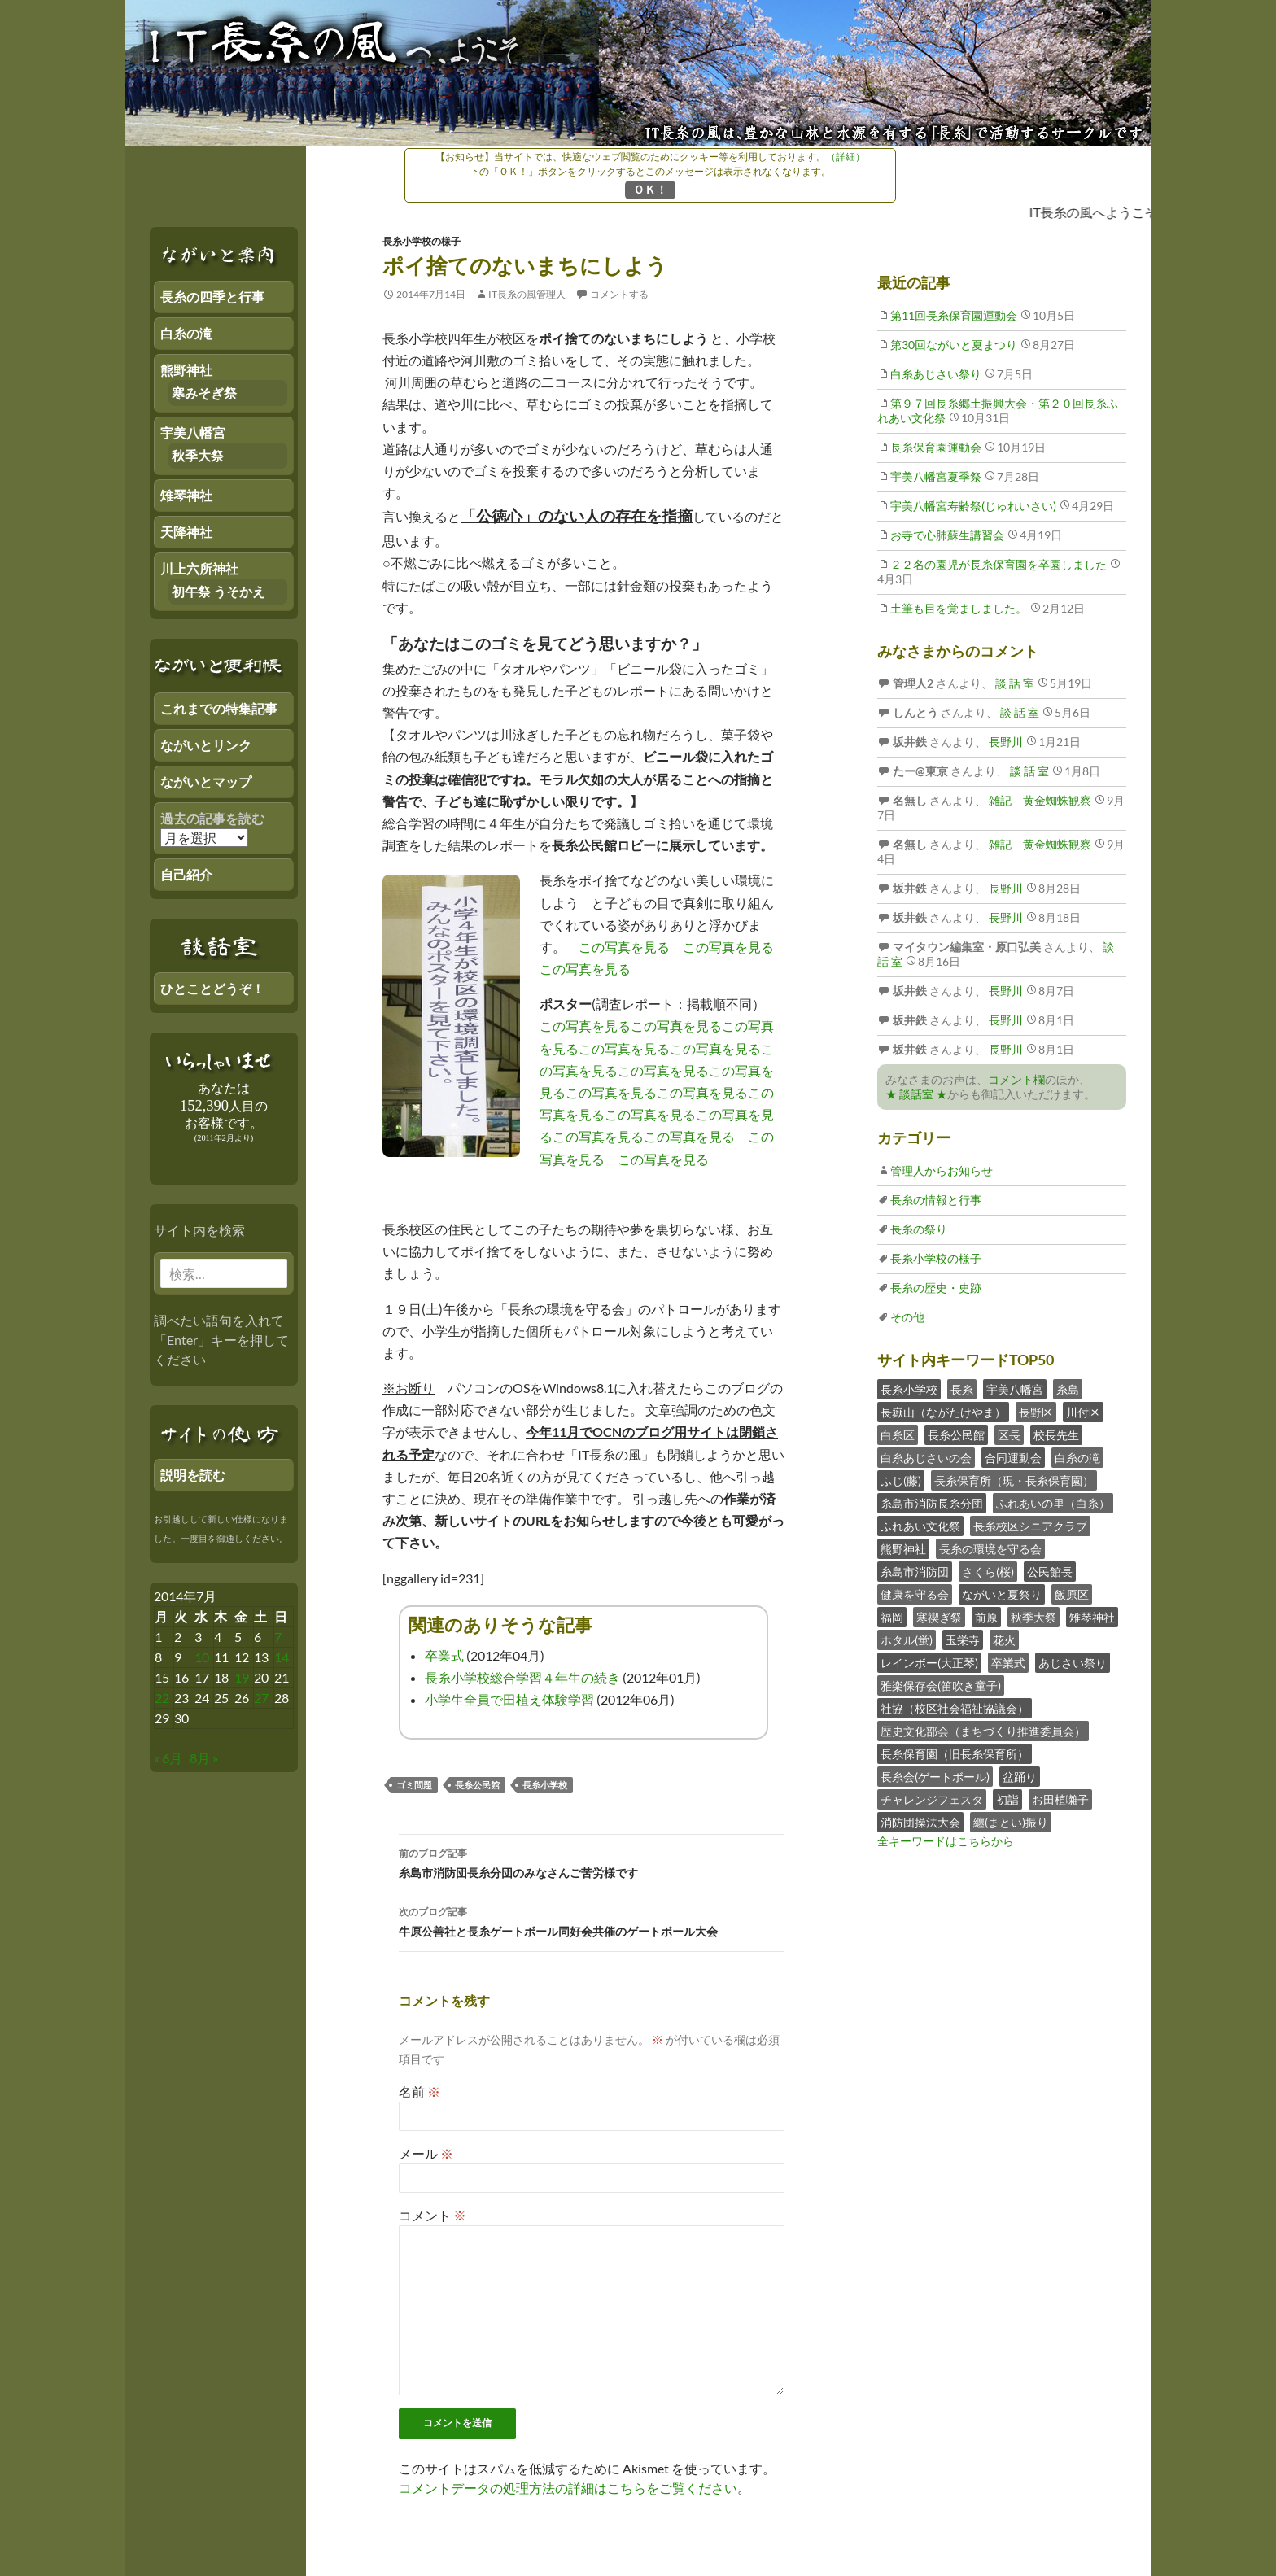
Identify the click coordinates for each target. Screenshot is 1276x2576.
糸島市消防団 (915, 1571)
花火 (1004, 1640)
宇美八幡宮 (1014, 1389)
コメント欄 (1016, 1079)
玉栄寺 (963, 1640)
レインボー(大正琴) (929, 1663)
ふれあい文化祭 (920, 1526)
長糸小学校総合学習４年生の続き (522, 1677)
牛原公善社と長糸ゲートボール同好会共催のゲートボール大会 (591, 1920)
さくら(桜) (988, 1571)
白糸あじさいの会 (926, 1458)
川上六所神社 (199, 568)
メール (426, 2153)
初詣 (1007, 1799)
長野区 (1036, 1412)
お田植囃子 (1060, 1799)
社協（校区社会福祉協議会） (955, 1708)
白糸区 (898, 1435)
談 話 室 (1013, 683)
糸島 (1067, 1389)
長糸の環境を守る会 (990, 1549)
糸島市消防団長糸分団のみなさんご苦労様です (591, 1862)
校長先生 (1056, 1435)
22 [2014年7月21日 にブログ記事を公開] (162, 1697)
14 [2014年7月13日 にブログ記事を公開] (281, 1657)
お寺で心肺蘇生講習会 (947, 535)
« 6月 (168, 1758)
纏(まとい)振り (1010, 1822)
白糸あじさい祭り (935, 374)
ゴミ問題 (414, 1784)
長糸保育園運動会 (935, 447)
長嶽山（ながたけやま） (943, 1412)
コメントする (619, 294)
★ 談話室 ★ (916, 1094)
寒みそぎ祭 (204, 392)
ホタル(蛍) (907, 1640)
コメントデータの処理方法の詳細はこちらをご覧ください (568, 2487)
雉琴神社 (1092, 1617)
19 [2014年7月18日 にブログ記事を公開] (241, 1677)
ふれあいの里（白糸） (1053, 1503)
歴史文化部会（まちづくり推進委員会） (983, 1731)
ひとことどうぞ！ (212, 988)
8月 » (204, 1758)
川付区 (1083, 1412)
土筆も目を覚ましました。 (958, 608)
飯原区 (1072, 1594)
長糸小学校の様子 (421, 241)
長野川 (1004, 742)
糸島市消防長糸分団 (932, 1503)
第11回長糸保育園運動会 (953, 315)
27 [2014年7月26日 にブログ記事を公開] (261, 1697)
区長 (1009, 1435)
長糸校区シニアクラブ (1030, 1526)
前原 (986, 1617)
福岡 (892, 1617)
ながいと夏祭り (1002, 1594)
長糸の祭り (918, 1229)
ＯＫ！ (650, 189)
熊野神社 (903, 1549)
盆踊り (1020, 1777)
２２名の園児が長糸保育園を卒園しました (998, 564)
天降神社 (186, 531)
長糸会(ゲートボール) (935, 1777)
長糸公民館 (477, 1784)
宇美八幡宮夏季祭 (935, 476)
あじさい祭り (1072, 1663)
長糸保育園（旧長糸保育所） (955, 1754)
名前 (419, 2091)
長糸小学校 (544, 1784)
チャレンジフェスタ (932, 1799)
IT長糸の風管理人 (527, 294)
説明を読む (192, 1474)
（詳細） (845, 157)
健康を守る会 (915, 1594)
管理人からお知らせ (941, 1170)
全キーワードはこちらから (945, 1841)
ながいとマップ (205, 781)
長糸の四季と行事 (212, 296)
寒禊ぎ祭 (939, 1617)
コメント (432, 2215)
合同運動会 (1013, 1458)
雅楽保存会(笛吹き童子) (941, 1685)
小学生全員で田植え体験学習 (509, 1699)
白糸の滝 (1077, 1458)
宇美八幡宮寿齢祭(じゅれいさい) (973, 506)
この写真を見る (624, 947)
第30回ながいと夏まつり (953, 344)
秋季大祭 (1033, 1617)
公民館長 (1050, 1571)
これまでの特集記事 (218, 708)
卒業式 (444, 1655)
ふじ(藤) (901, 1480)
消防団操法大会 (920, 1822)
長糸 (961, 1389)
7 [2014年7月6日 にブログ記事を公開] (278, 1636)
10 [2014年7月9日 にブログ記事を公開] (201, 1657)
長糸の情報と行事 (935, 1200)
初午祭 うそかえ (218, 591)
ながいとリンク (205, 745)
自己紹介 (186, 874)
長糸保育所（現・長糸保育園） (1014, 1480)
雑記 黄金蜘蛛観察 (1038, 800)
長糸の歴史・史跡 (935, 1288)
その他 (907, 1317)
